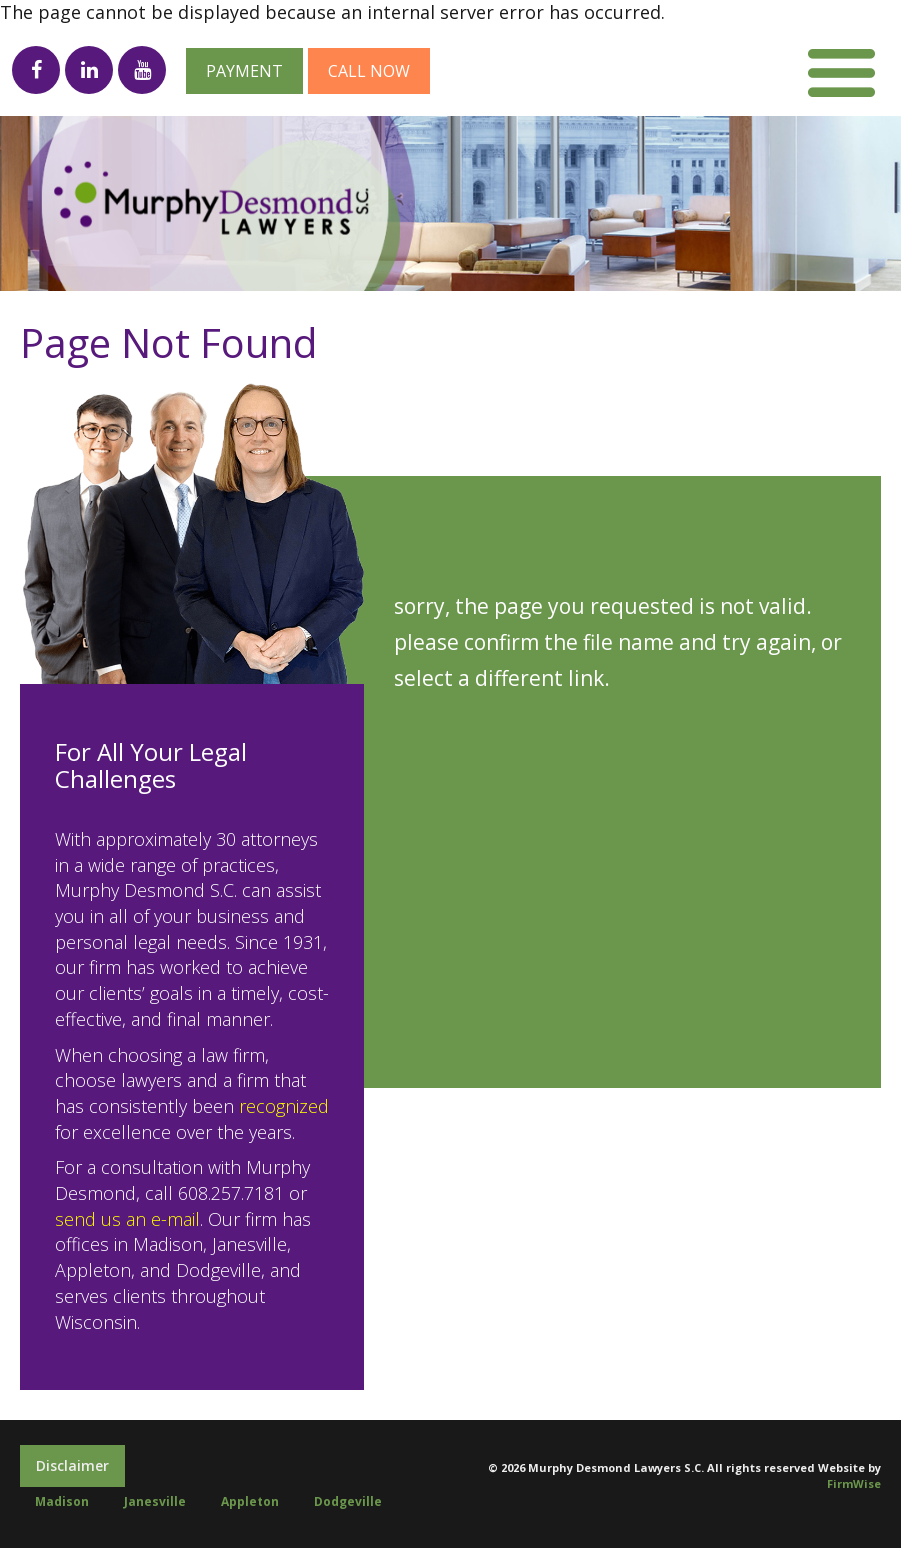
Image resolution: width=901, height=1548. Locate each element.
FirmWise (854, 1483)
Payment (244, 71)
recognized (284, 1106)
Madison (62, 1501)
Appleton (250, 1501)
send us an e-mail (127, 1219)
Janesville (155, 1501)
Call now (369, 71)
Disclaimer (72, 1465)
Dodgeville (348, 1501)
